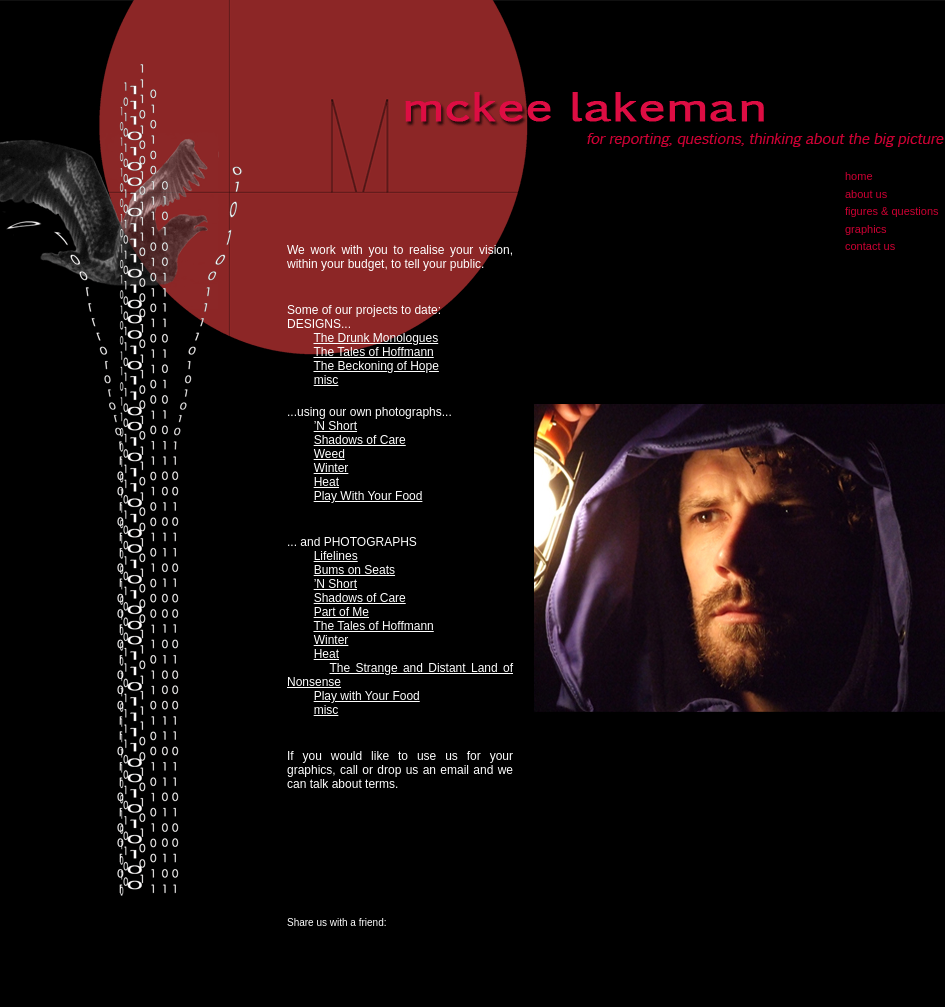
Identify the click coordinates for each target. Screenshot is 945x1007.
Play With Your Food (368, 496)
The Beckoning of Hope (375, 366)
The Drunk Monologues (375, 338)
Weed (329, 454)
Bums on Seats (354, 570)
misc (326, 380)
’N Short (335, 426)
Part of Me (341, 612)
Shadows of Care (360, 440)
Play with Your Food (367, 696)
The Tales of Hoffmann (373, 352)
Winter (331, 468)
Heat (326, 482)
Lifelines (336, 556)
